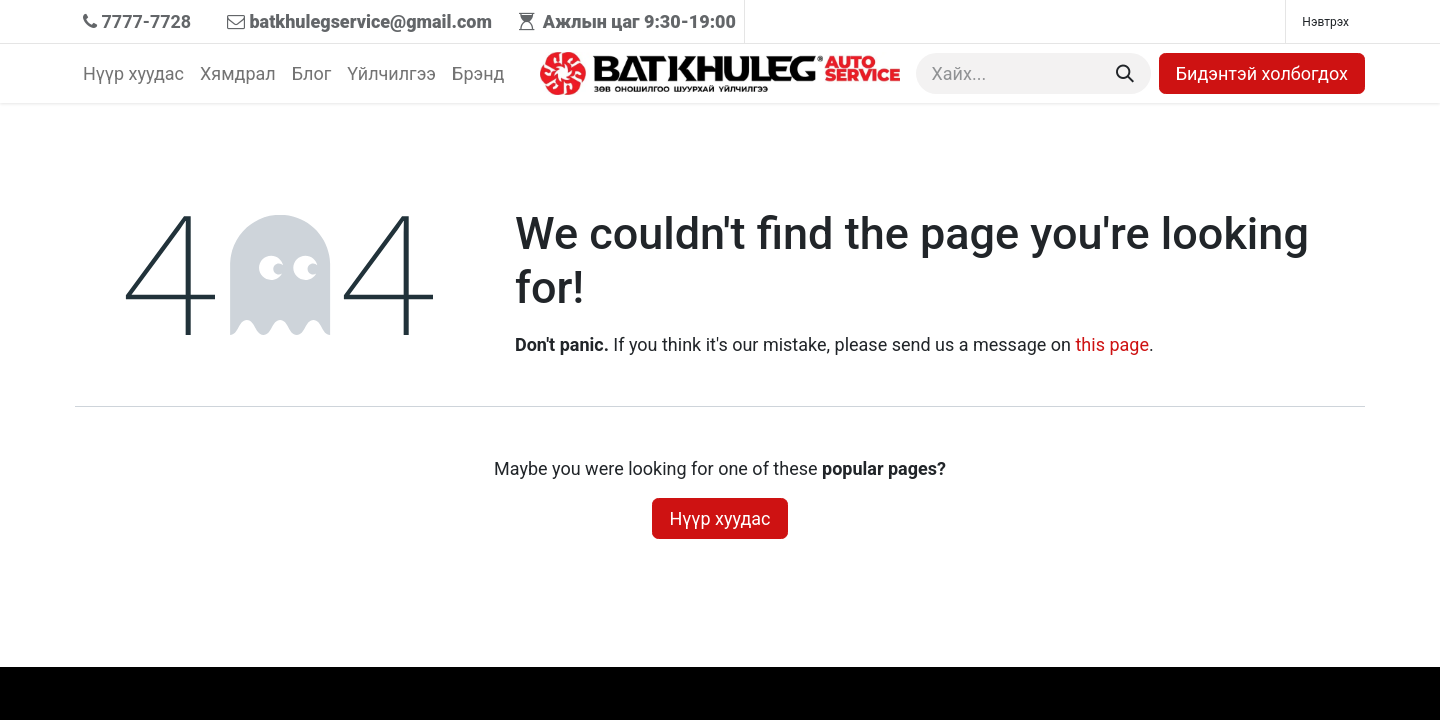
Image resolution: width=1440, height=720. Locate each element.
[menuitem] (133, 73)
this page (1112, 344)
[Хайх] (1125, 73)
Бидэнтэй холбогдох (1262, 73)
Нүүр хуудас (719, 518)
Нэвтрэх (1325, 22)
